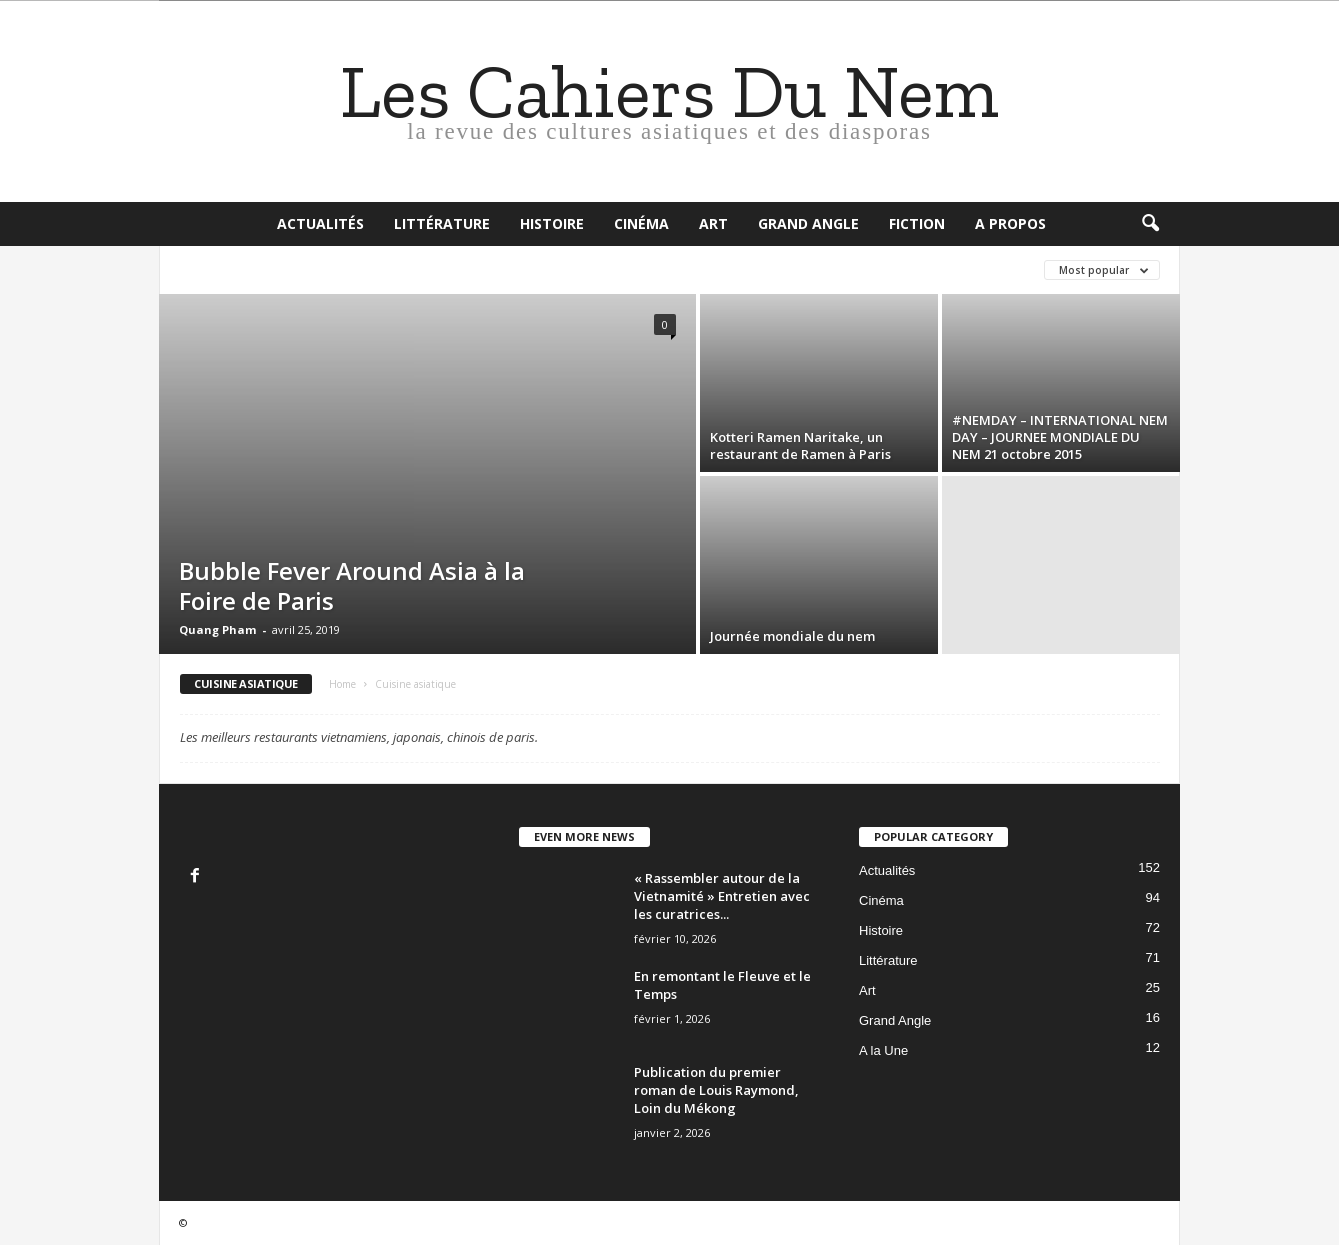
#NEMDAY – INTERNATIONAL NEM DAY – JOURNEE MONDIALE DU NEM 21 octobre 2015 (1060, 437)
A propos (1010, 223)
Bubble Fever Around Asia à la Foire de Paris (352, 585)
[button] (1150, 224)
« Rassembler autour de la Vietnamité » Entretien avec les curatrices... (722, 896)
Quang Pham (217, 629)
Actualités (320, 223)
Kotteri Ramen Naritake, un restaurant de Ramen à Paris (800, 445)
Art (713, 223)
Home (342, 684)
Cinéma (641, 223)
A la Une (883, 1050)
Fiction (917, 223)
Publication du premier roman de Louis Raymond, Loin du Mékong (716, 1090)
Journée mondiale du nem (792, 636)
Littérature (442, 223)
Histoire (552, 223)
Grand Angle (808, 223)
